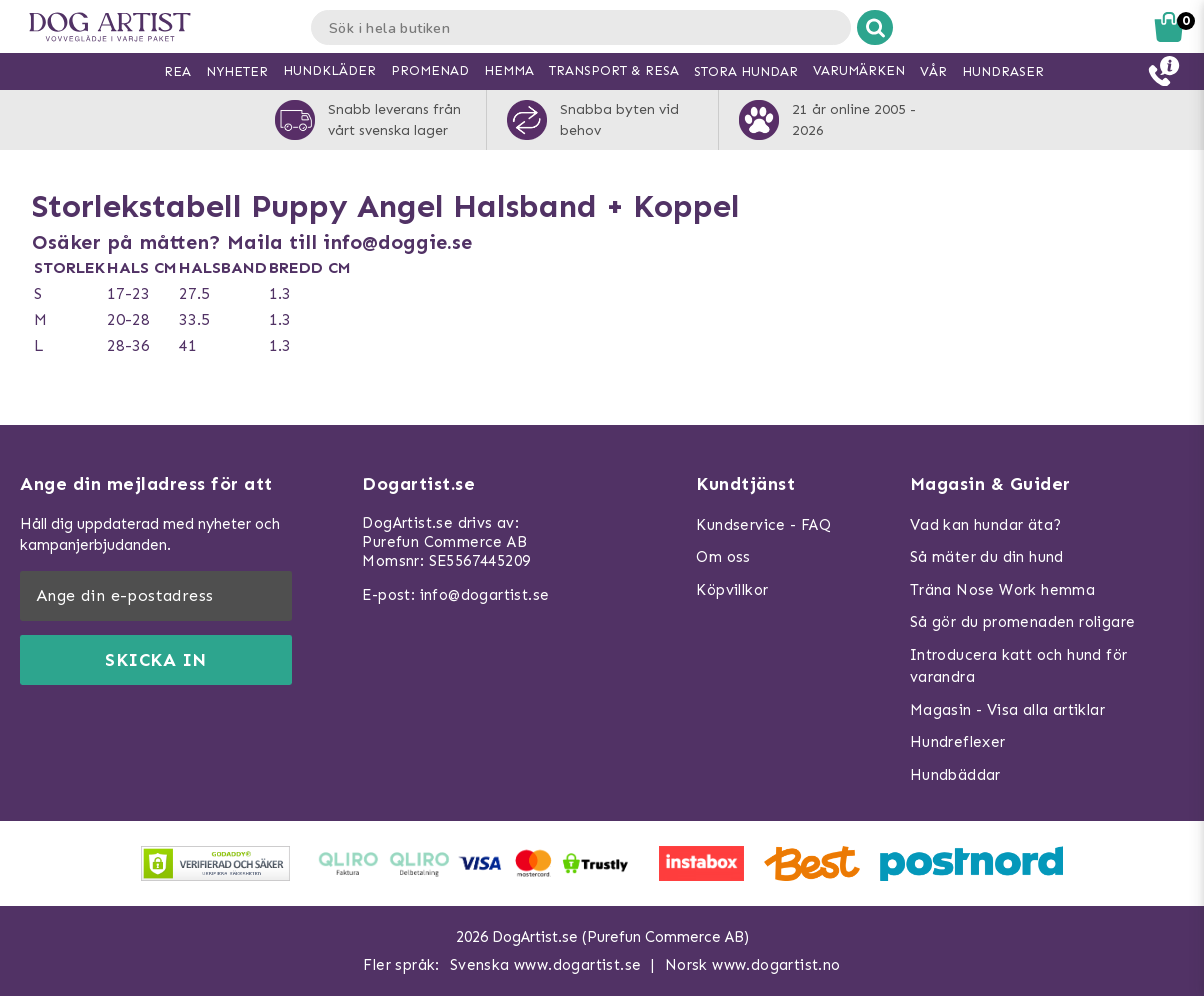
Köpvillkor (732, 590)
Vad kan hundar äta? (986, 525)
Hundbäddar (955, 775)
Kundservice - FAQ (763, 525)
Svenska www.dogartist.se (546, 965)
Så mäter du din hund (987, 557)
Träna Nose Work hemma (1002, 590)
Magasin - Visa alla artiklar (1007, 710)
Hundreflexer (958, 742)
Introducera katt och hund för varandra (1019, 666)
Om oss (723, 557)
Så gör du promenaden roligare (1023, 622)
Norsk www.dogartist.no (753, 965)
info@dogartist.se (485, 595)
